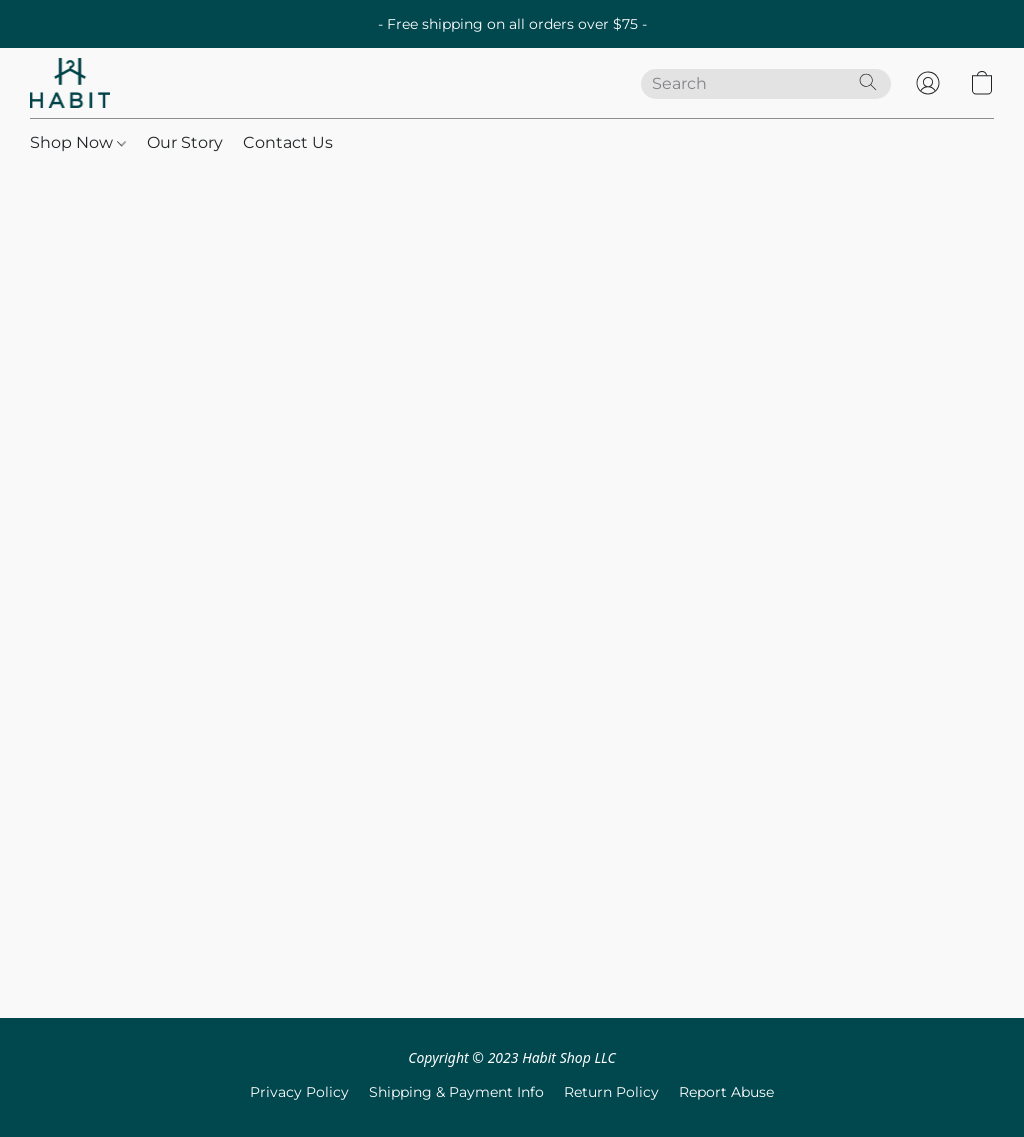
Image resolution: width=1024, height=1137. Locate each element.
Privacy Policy (299, 1092)
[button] (70, 83)
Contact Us (288, 142)
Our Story (185, 142)
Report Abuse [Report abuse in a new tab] (726, 1092)
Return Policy (611, 1092)
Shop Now (78, 142)
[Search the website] (868, 82)
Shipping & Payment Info (456, 1092)
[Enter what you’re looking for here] (766, 84)
